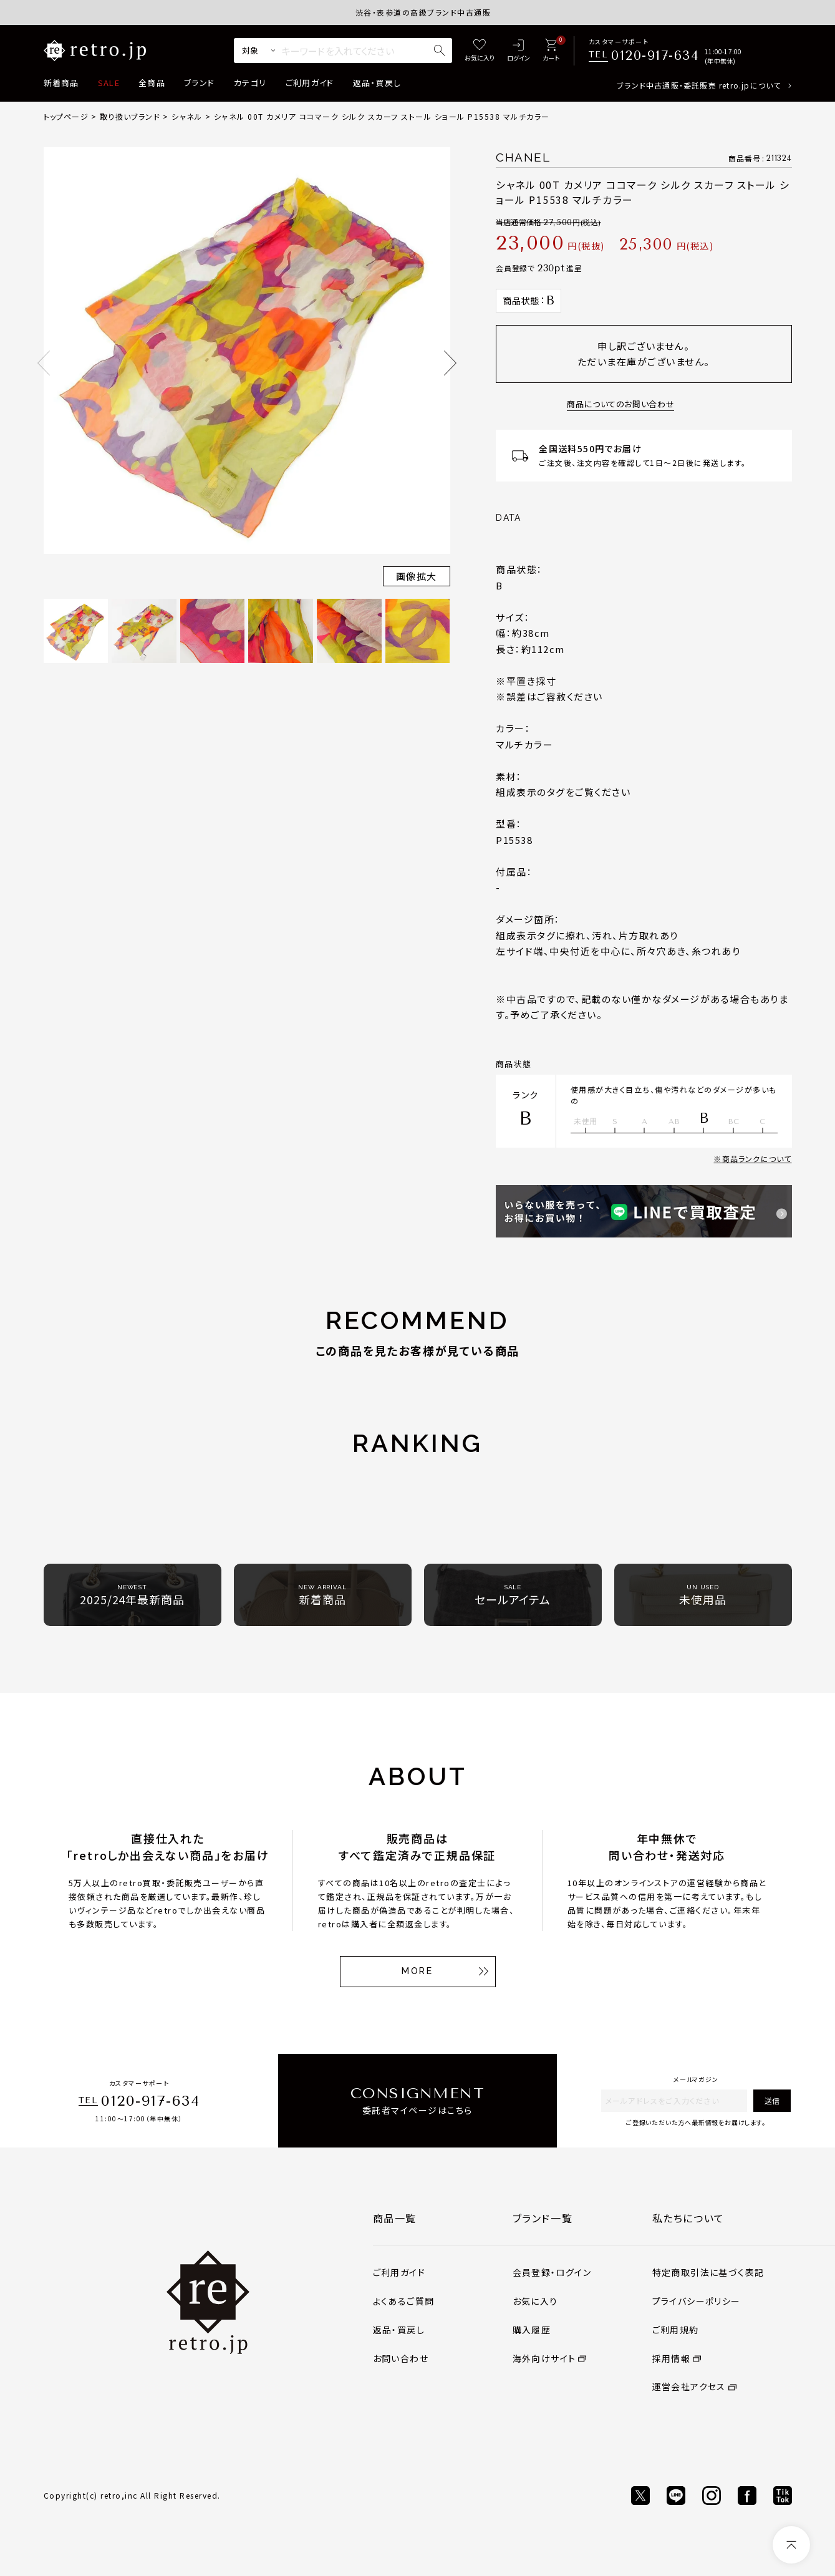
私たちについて (688, 2217)
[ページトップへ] (791, 2545)
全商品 (151, 83)
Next (450, 363)
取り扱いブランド (130, 116)
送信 (772, 2100)
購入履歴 (532, 2329)
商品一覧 (395, 2217)
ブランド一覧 (543, 2217)
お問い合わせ (400, 2358)
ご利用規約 (675, 2329)
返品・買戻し (377, 83)
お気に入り (535, 2301)
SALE (109, 83)
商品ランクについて (757, 1158)
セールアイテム (513, 1595)
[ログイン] (518, 51)
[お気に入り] (480, 51)
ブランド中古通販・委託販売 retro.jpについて (699, 85)
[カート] (551, 51)
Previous (43, 363)
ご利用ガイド (310, 83)
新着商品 (61, 83)
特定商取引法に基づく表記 (708, 2272)
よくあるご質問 (404, 2301)
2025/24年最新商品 (132, 1595)
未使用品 (702, 1595)
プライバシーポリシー (696, 2301)
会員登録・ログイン (552, 2272)
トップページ (66, 116)
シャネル (186, 116)
